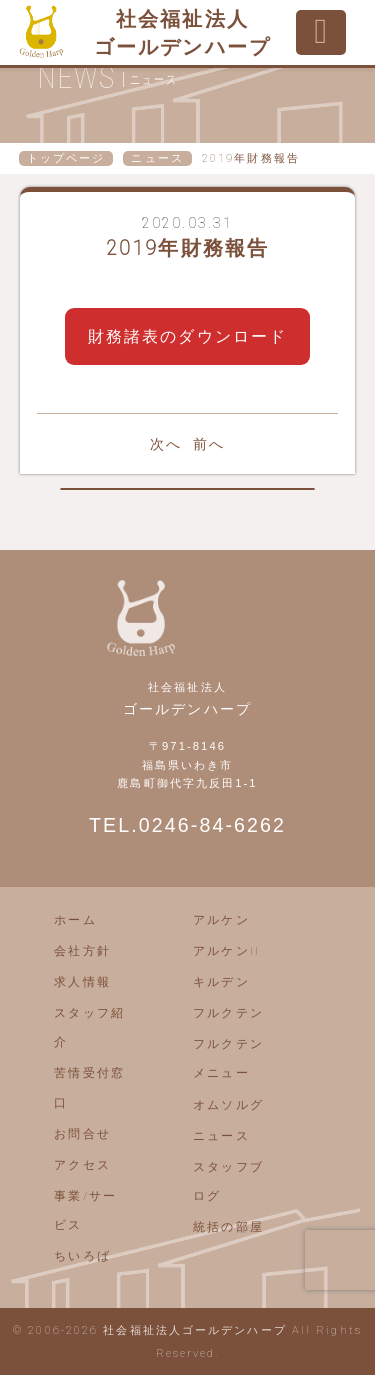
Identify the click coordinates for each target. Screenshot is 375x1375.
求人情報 (82, 982)
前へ (209, 444)
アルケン (221, 920)
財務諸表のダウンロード (187, 336)
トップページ (66, 158)
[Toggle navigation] (321, 32)
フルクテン (228, 1013)
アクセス (82, 1165)
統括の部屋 (228, 1227)
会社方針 (82, 951)
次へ (166, 444)
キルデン (221, 982)
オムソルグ (228, 1105)
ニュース (157, 158)
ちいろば (82, 1256)
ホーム (75, 920)
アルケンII (226, 951)
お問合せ (82, 1134)
